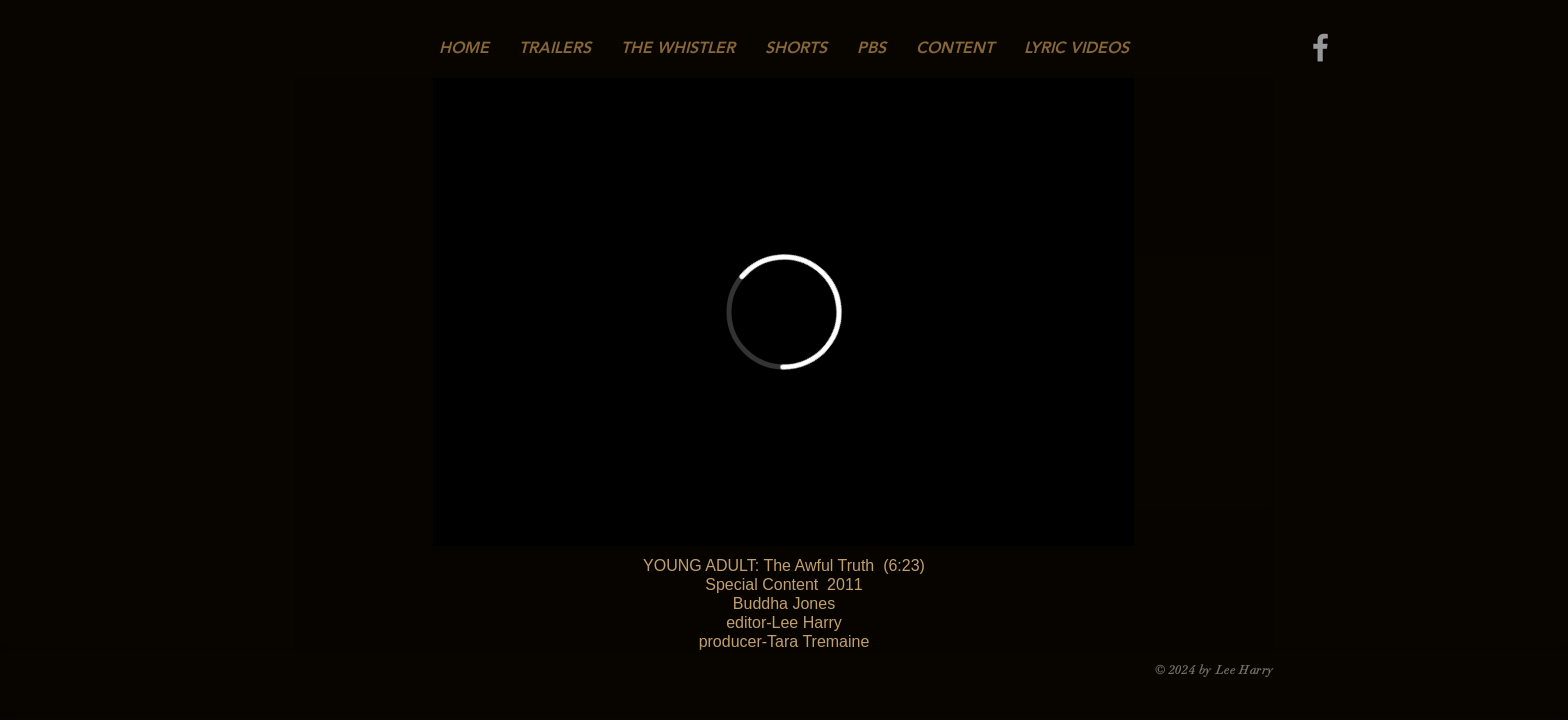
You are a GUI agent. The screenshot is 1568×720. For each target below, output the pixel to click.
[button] (678, 47)
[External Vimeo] (783, 312)
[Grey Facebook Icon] (1320, 47)
